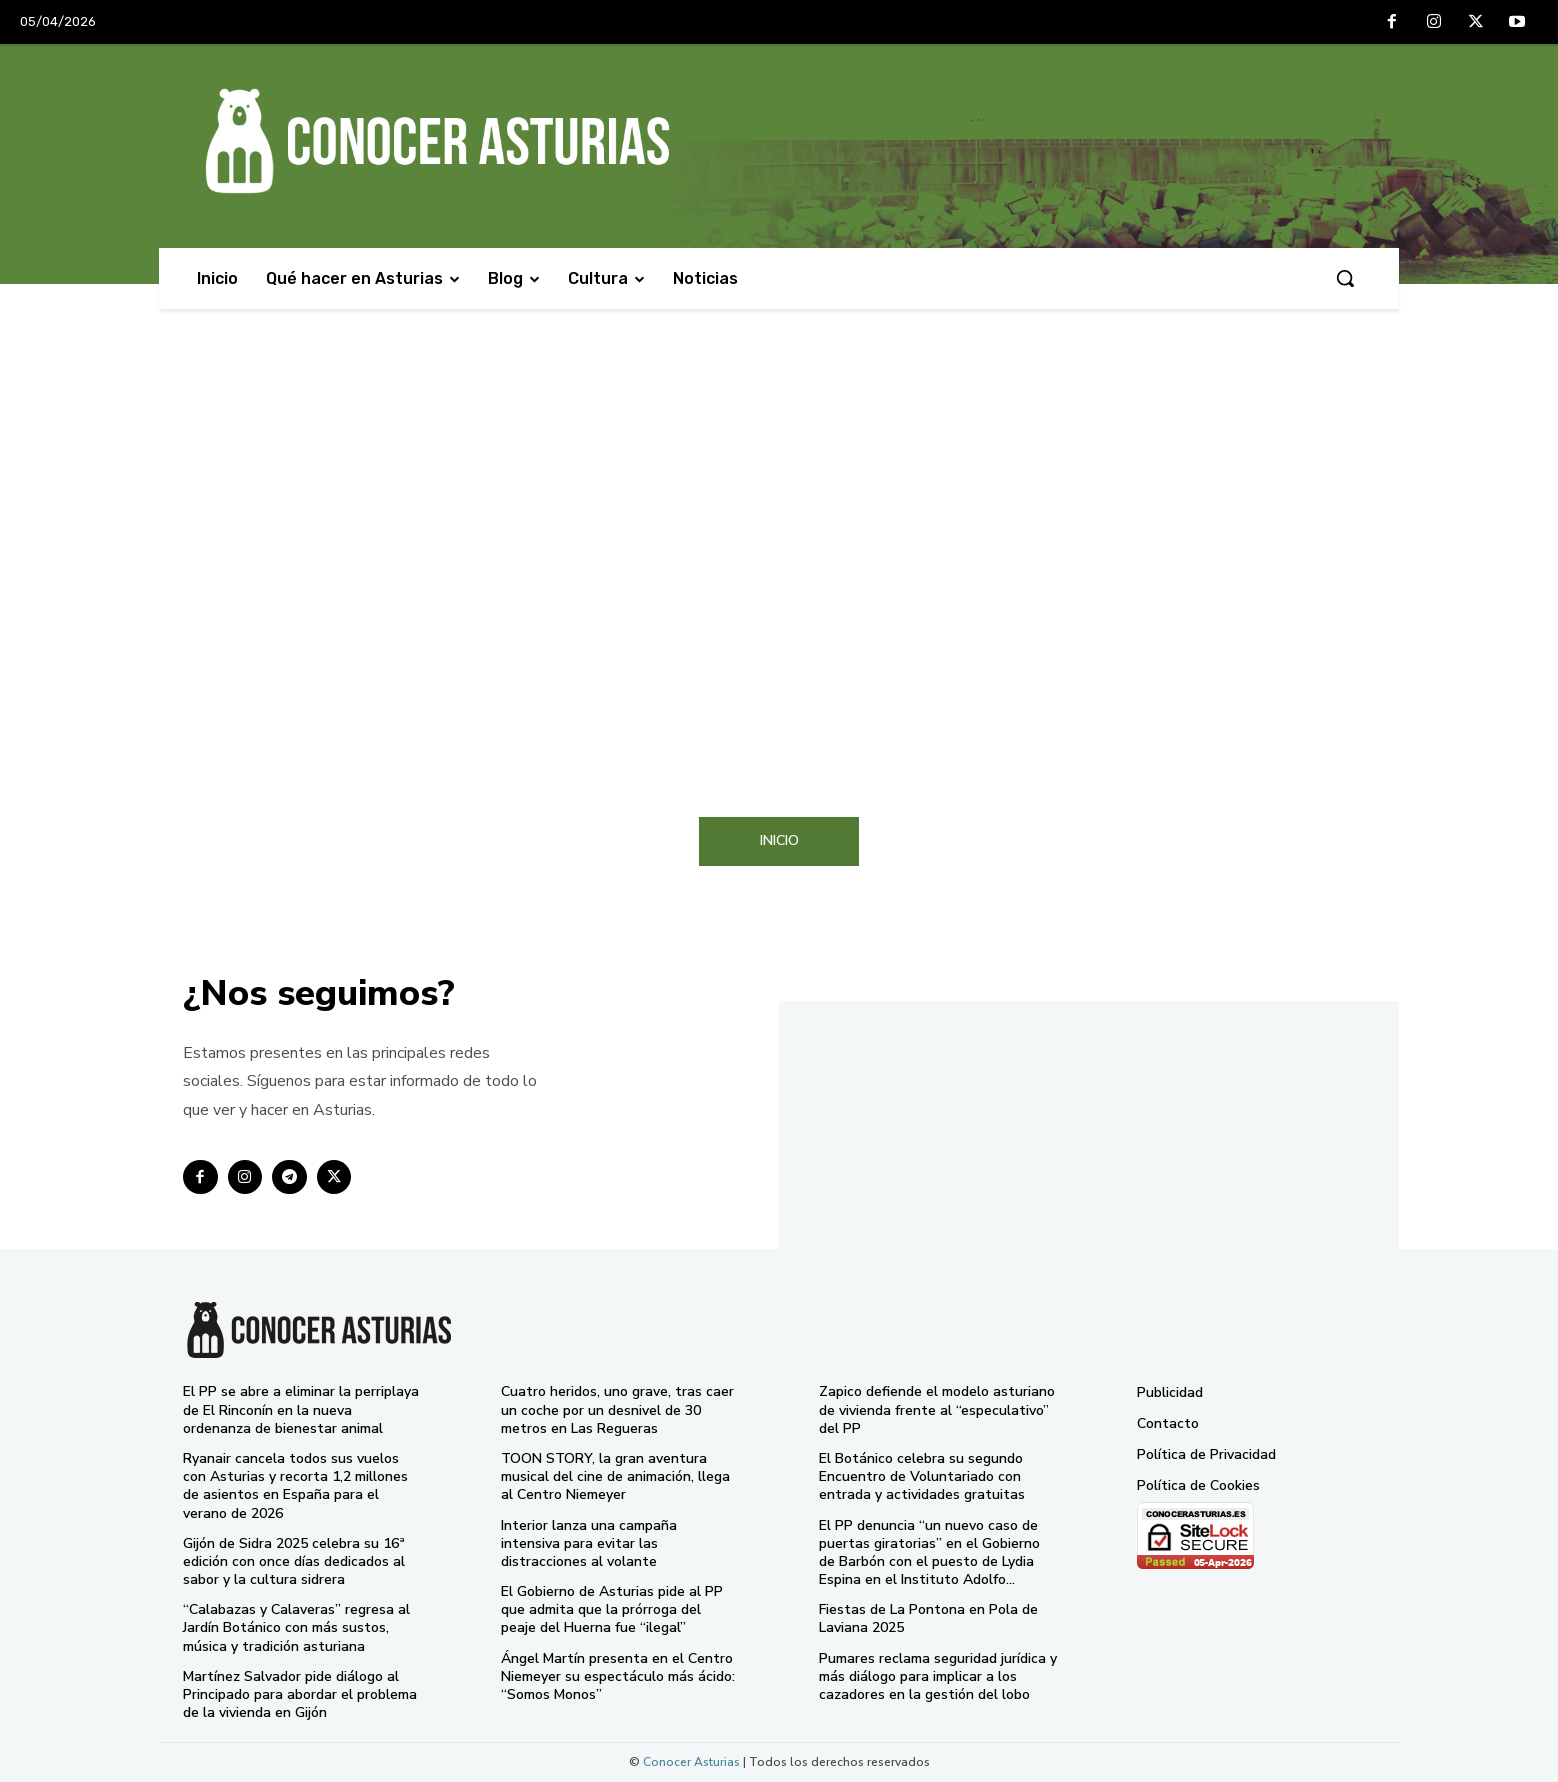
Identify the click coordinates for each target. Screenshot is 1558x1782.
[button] (1345, 278)
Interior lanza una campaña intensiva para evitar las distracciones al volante (589, 1543)
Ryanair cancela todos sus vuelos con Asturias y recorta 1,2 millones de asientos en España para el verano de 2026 (295, 1486)
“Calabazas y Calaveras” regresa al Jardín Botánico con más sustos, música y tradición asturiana (296, 1627)
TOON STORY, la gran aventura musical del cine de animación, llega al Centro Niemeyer (615, 1476)
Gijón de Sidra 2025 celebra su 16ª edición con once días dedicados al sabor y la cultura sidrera (294, 1561)
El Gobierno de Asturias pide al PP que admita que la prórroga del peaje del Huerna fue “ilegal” (612, 1609)
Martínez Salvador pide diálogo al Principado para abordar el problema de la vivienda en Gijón (300, 1694)
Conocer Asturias (691, 1762)
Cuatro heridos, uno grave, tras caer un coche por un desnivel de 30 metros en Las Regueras (617, 1409)
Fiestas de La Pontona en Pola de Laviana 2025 (928, 1618)
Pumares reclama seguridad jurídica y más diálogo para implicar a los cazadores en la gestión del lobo (938, 1676)
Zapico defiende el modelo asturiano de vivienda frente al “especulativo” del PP (937, 1409)
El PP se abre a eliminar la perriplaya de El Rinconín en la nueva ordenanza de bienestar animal (301, 1409)
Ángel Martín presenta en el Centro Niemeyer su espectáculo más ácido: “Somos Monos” (618, 1676)
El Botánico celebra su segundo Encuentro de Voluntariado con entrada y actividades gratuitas (922, 1476)
